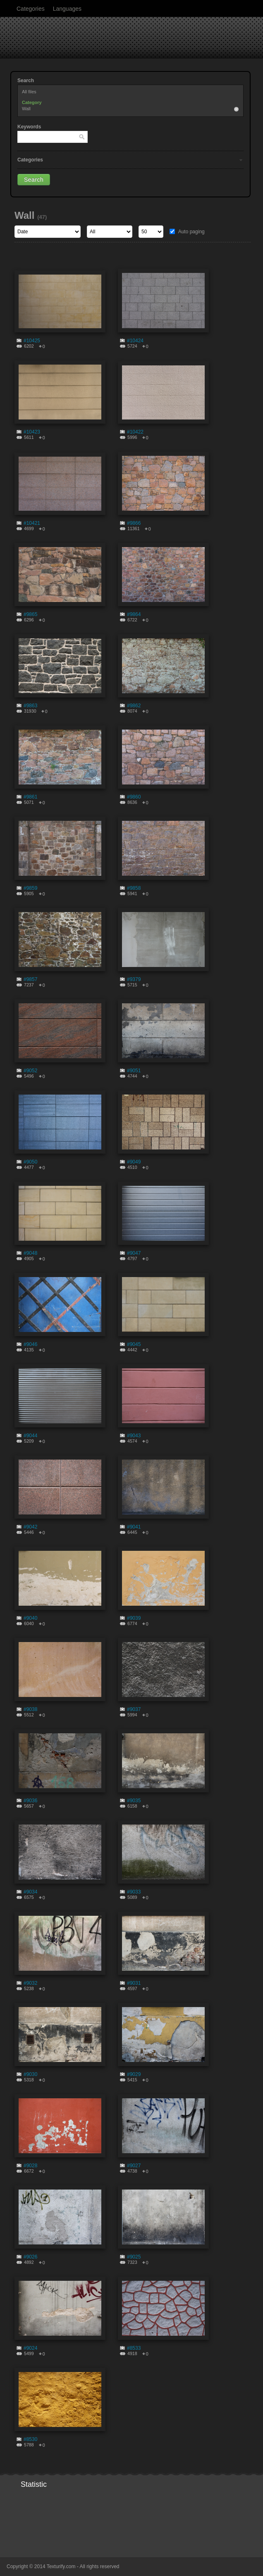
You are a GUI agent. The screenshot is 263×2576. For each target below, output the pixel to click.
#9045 (134, 1344)
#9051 (134, 1071)
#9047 (134, 1253)
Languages (67, 8)
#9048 (30, 1253)
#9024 (30, 2348)
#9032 (30, 1983)
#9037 (134, 1709)
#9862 (134, 706)
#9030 (30, 2074)
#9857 (30, 979)
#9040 (30, 1618)
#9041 (134, 1527)
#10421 (32, 523)
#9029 (134, 2074)
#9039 (134, 1618)
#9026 (30, 2257)
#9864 (134, 614)
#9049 (134, 1162)
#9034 (30, 1892)
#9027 (134, 2165)
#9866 (134, 523)
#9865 (30, 614)
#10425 (32, 341)
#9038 (30, 1709)
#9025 (134, 2257)
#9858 (134, 888)
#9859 (30, 888)
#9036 (30, 1800)
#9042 (30, 1527)
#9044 (30, 1435)
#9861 (30, 797)
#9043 (134, 1435)
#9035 (134, 1800)
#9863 (30, 706)
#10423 (32, 432)
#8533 (134, 2348)
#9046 (30, 1344)
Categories (31, 8)
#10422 (135, 432)
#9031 (134, 1983)
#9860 (134, 797)
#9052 (30, 1071)
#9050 (30, 1162)
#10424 (135, 341)
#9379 (134, 979)
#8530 (30, 2439)
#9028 (30, 2165)
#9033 (134, 1892)
